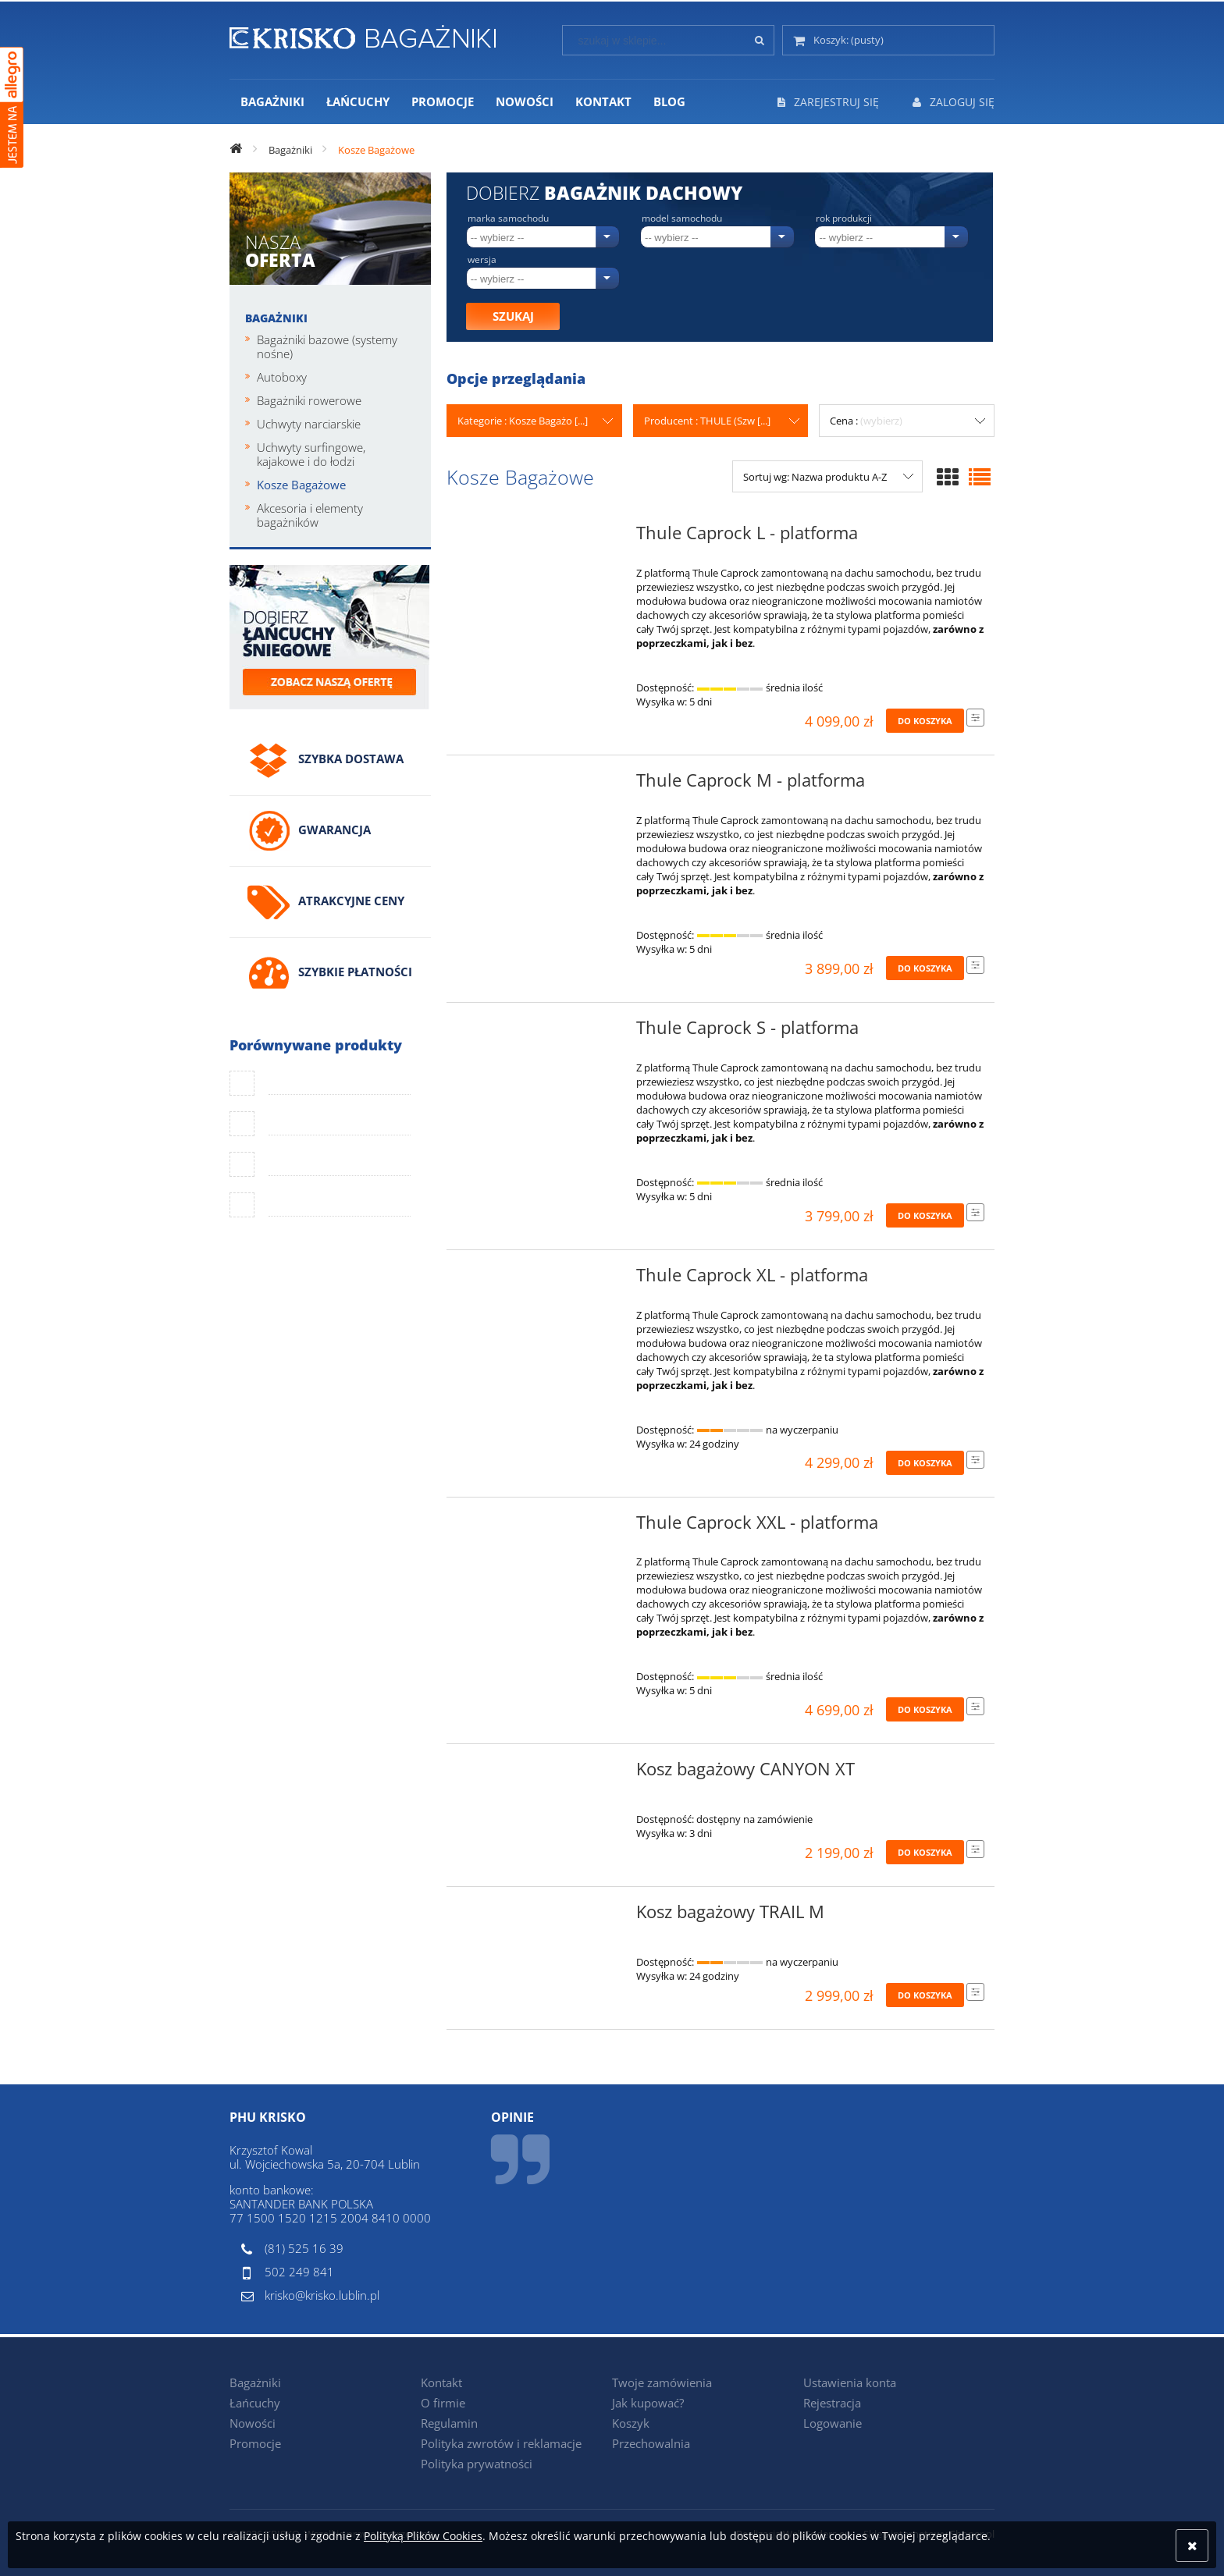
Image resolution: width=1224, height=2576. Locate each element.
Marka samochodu (508, 218)
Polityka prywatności (476, 2463)
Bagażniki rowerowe (309, 400)
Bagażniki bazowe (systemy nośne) (327, 346)
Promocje (255, 2443)
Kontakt (441, 2382)
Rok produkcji (844, 218)
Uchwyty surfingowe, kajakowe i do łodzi (311, 454)
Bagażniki (276, 318)
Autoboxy (282, 377)
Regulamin (449, 2423)
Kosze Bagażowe (301, 484)
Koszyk (630, 2423)
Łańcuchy (255, 2403)
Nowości (253, 2423)
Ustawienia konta (849, 2382)
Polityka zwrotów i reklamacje (501, 2443)
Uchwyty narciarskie (309, 424)
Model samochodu (682, 218)
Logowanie (832, 2423)
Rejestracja (832, 2403)
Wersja (482, 260)
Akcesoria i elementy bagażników (310, 515)
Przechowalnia (651, 2443)
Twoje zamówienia (662, 2382)
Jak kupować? (648, 2403)
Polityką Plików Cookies (423, 2535)
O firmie (443, 2403)
